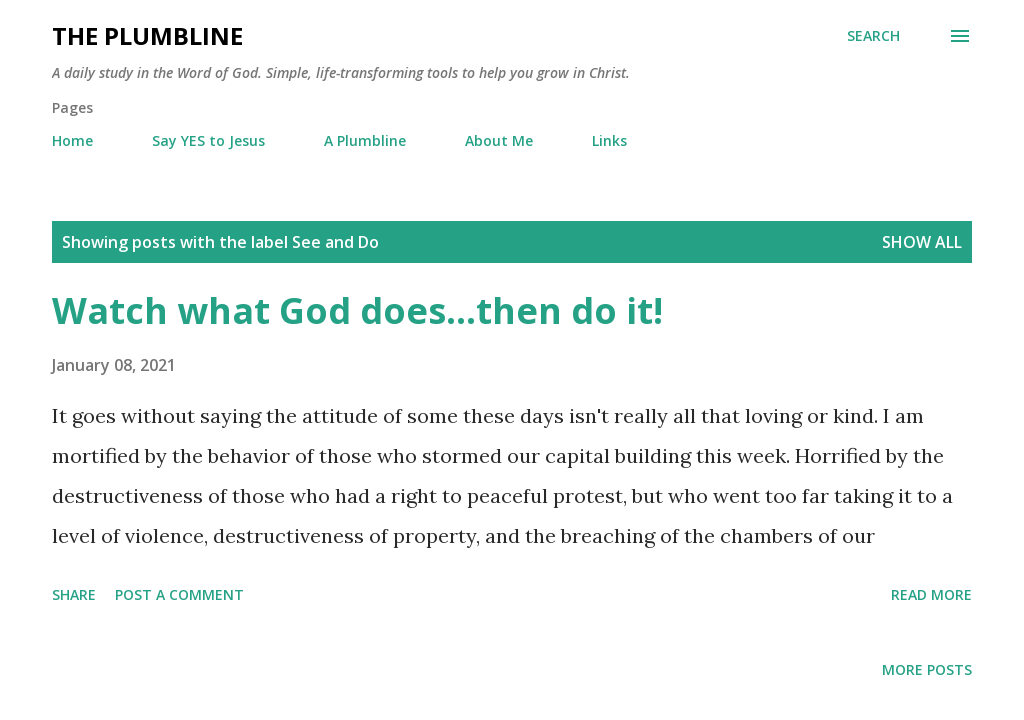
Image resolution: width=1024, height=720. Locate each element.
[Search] (873, 36)
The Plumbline (147, 35)
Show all (922, 242)
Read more (931, 594)
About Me (499, 140)
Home (72, 140)
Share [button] (74, 594)
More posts (927, 669)
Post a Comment (179, 594)
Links (609, 140)
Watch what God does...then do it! (357, 310)
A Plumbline (365, 140)
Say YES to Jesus (208, 140)
